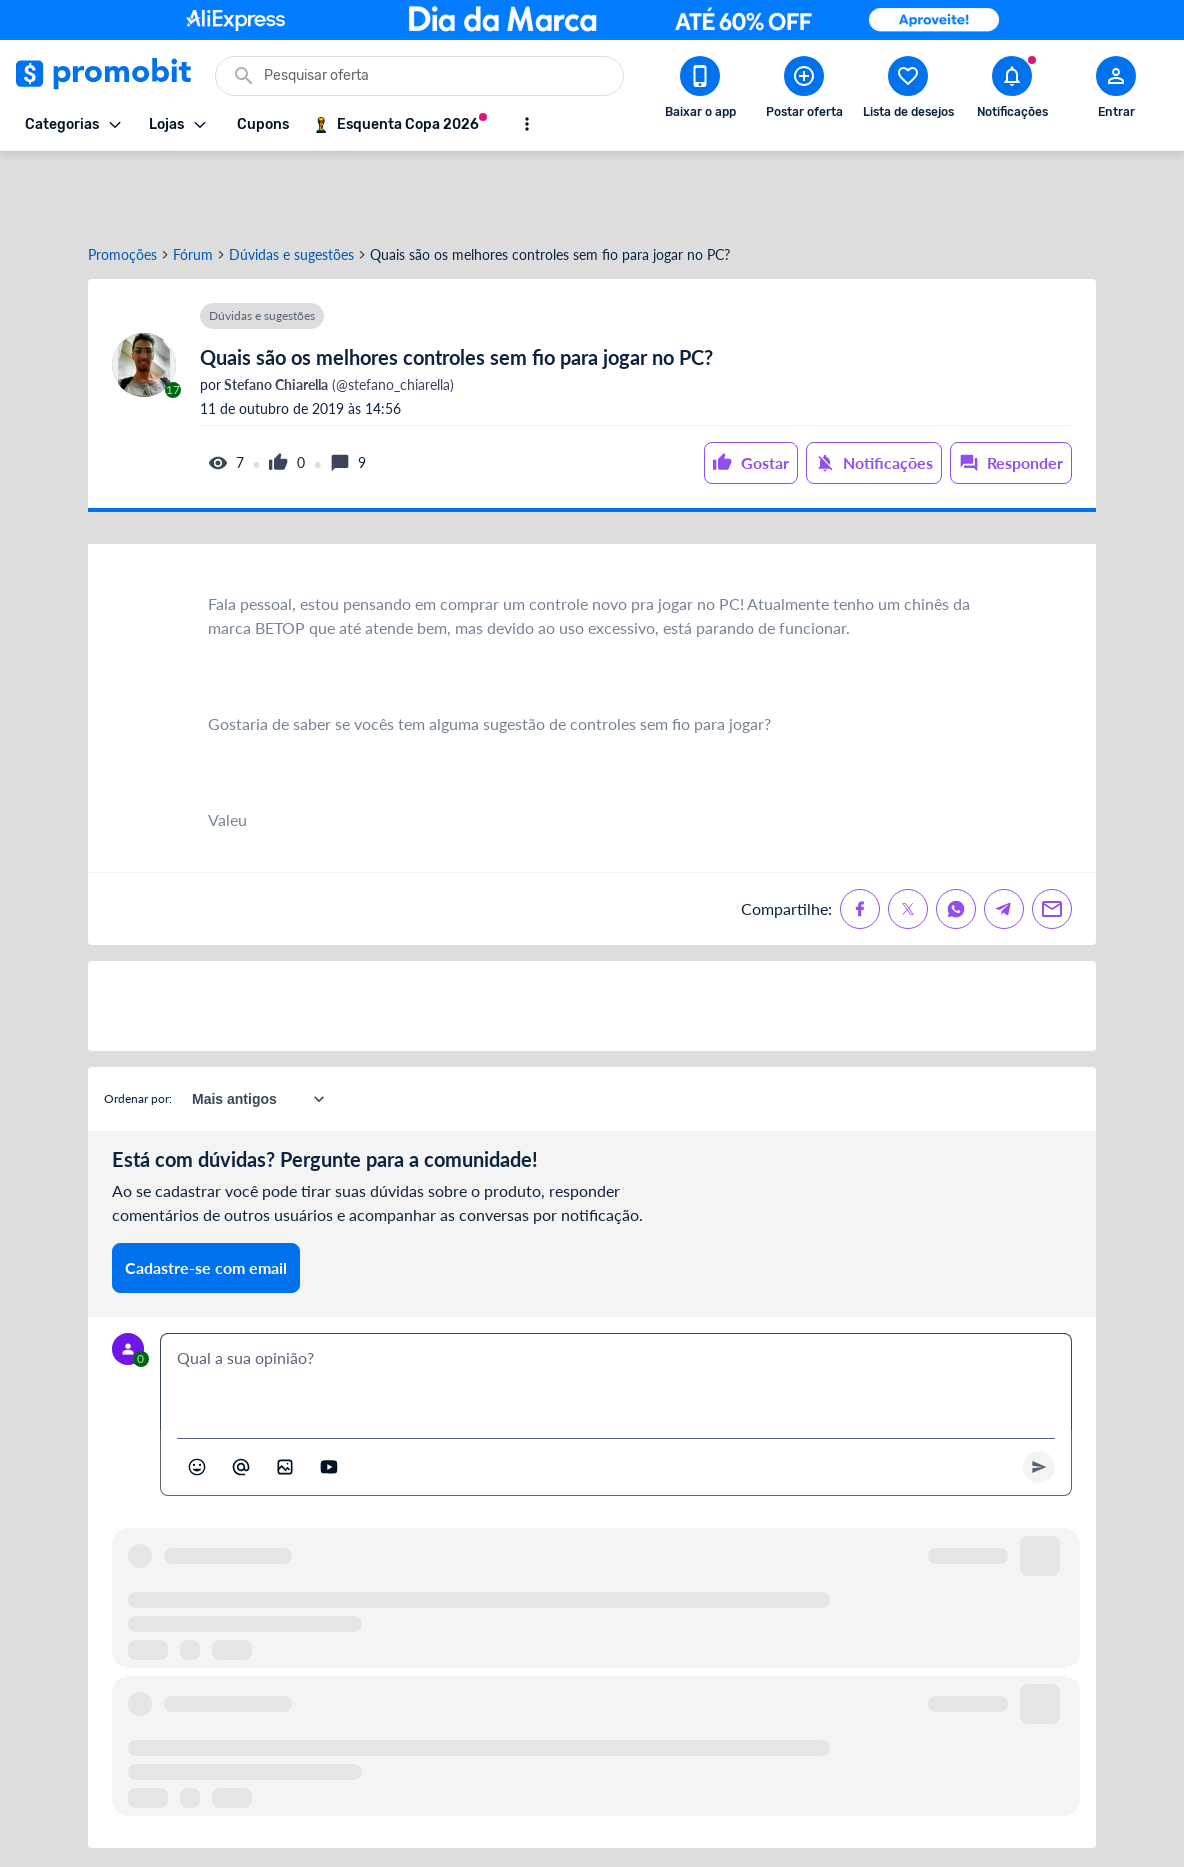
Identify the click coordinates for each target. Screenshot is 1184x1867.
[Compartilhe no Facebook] (860, 837)
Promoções (122, 183)
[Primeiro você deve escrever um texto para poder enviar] (1039, 1395)
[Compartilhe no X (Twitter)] (908, 837)
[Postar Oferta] (804, 91)
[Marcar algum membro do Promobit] (241, 1395)
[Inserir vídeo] (329, 1395)
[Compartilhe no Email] (1052, 837)
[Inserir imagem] (285, 1395)
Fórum (193, 183)
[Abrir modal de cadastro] (1116, 91)
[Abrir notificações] (1012, 91)
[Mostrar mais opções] (527, 124)
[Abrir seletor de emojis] (197, 1395)
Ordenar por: (138, 1026)
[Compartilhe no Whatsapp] (956, 837)
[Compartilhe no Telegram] (1004, 837)
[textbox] (616, 1310)
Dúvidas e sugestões (291, 183)
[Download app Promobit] (700, 91)
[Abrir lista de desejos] (908, 91)
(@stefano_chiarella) (337, 313)
